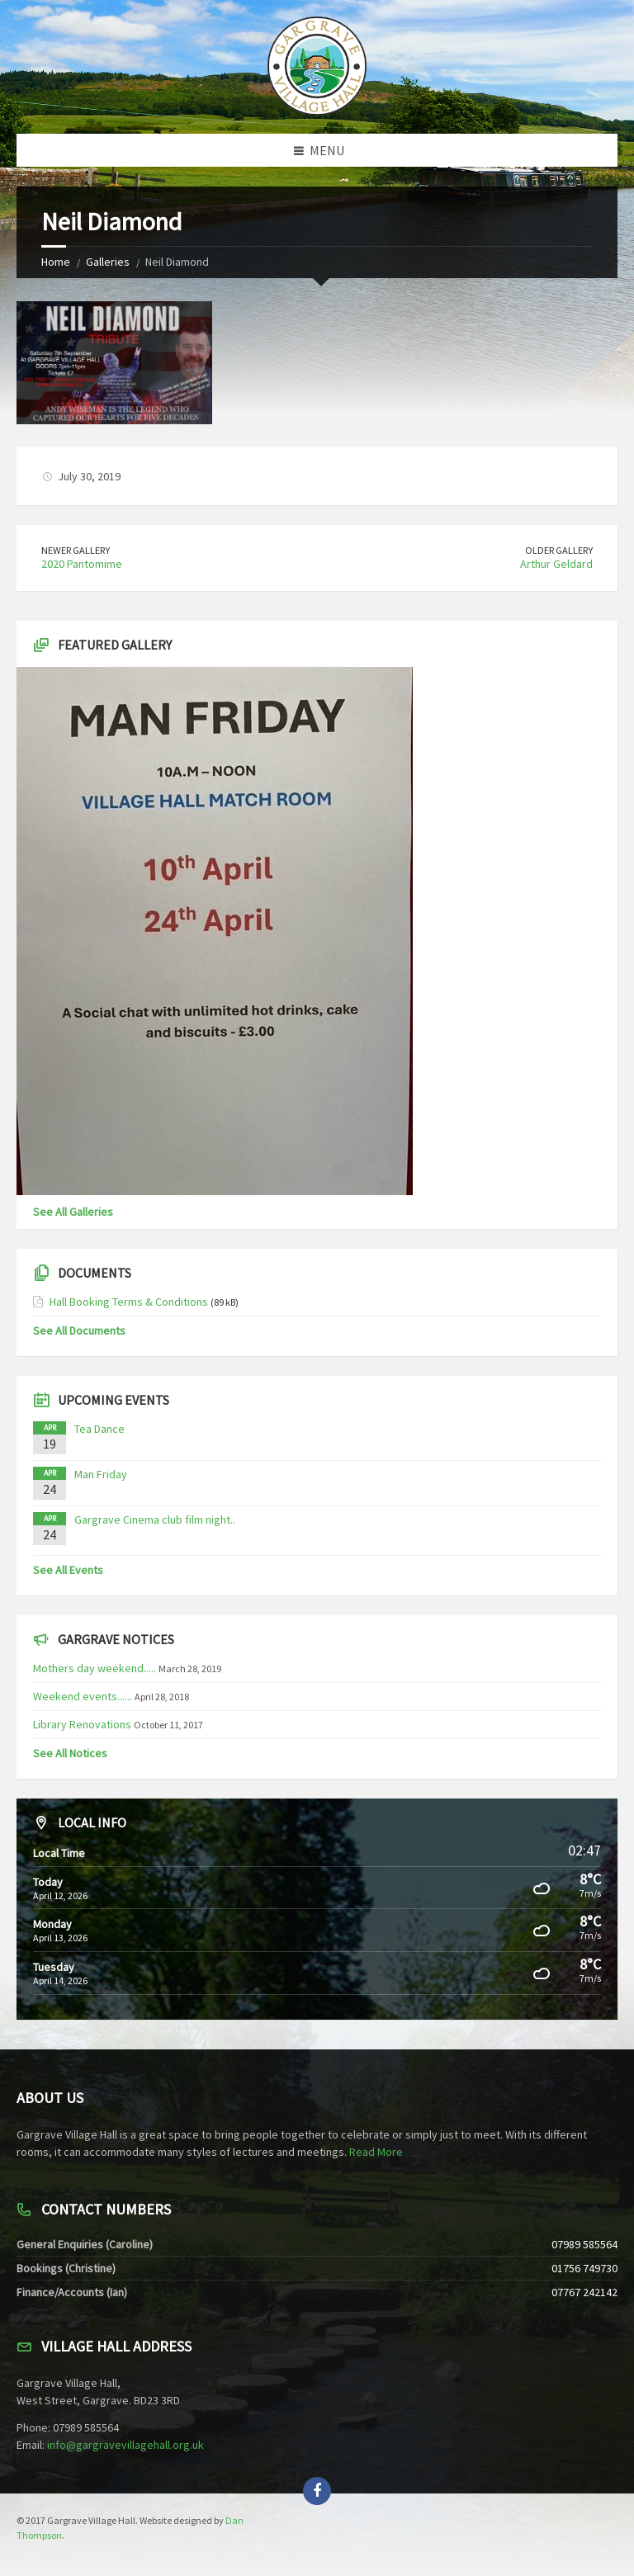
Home (55, 261)
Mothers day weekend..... (94, 1668)
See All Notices (70, 1753)
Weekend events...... (82, 1696)
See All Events (68, 1569)
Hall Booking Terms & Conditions (129, 1301)
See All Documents (79, 1330)
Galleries (108, 261)
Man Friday (100, 1474)
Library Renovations (82, 1724)
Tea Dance (99, 1428)
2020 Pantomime (81, 563)
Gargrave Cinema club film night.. (154, 1519)
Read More (376, 2151)
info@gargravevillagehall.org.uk (125, 2444)
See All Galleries (73, 1211)
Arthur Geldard (556, 563)
